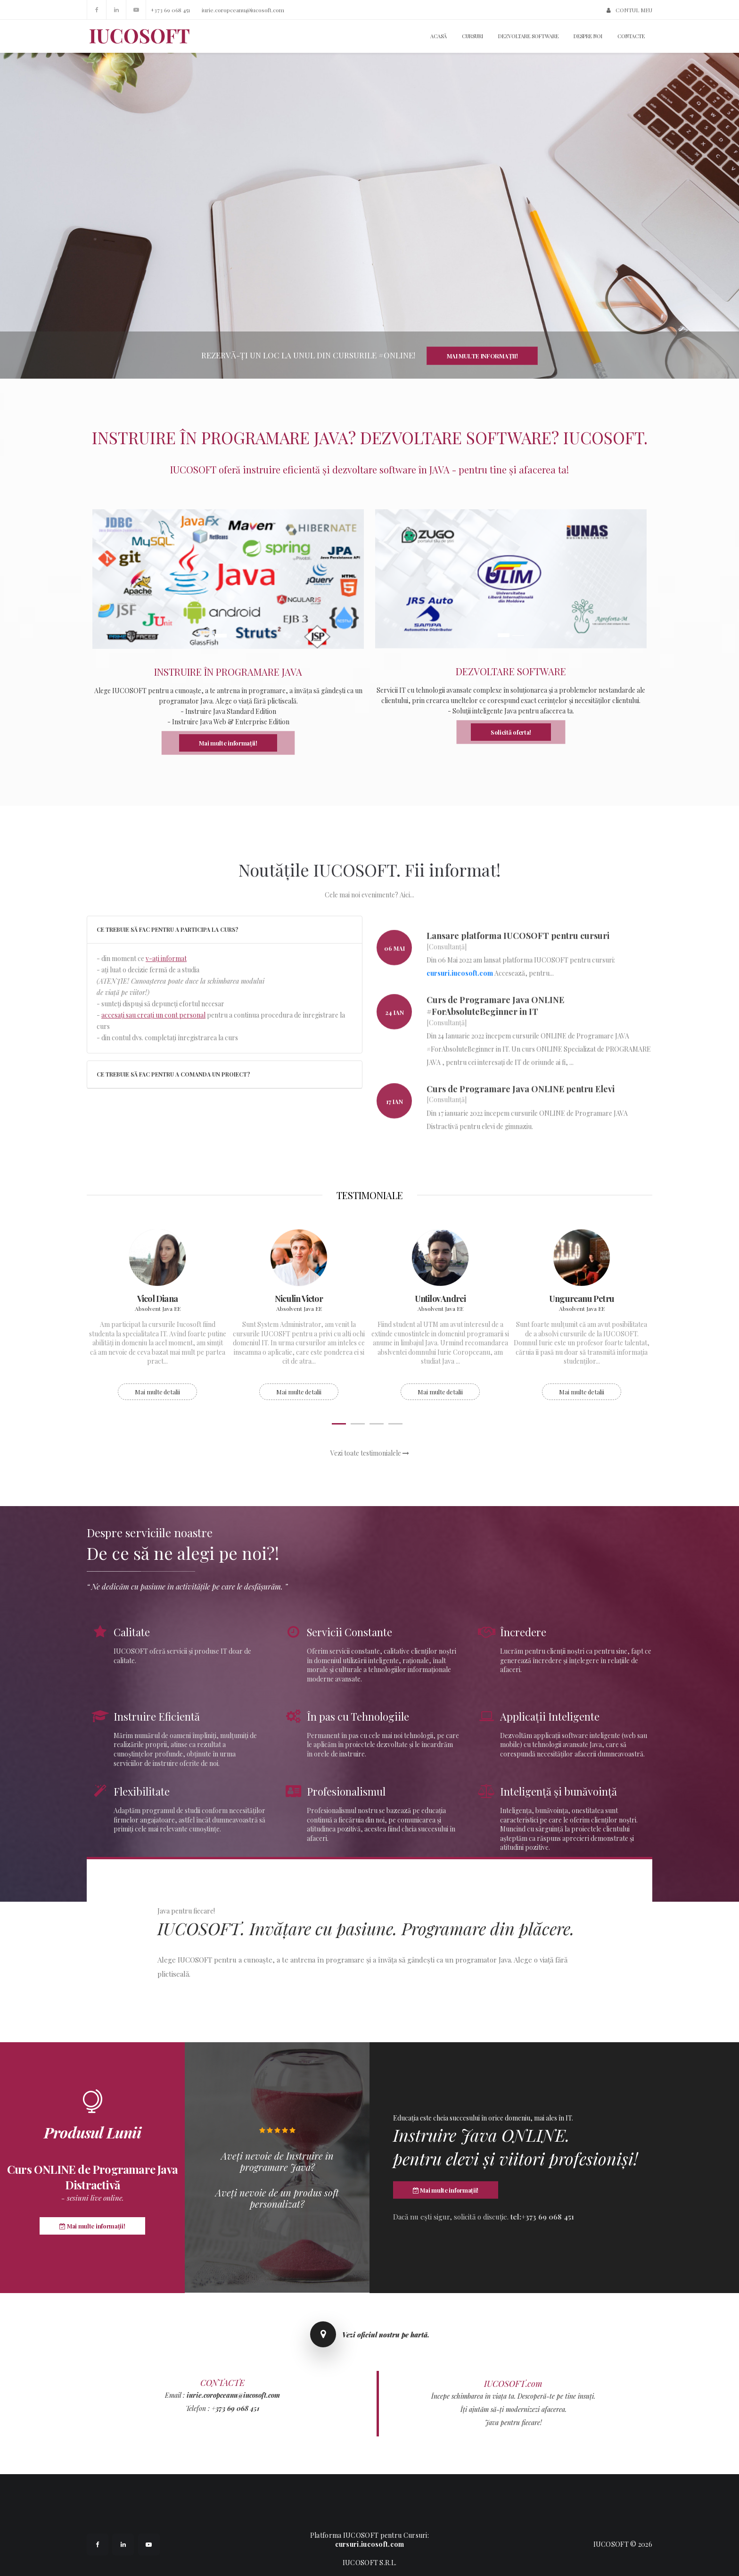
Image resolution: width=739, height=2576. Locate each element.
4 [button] (395, 1424)
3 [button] (377, 1424)
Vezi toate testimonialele (369, 1453)
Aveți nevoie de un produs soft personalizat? (277, 2198)
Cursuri (472, 36)
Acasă (438, 36)
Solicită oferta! (511, 732)
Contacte (631, 36)
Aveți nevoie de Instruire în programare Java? (277, 2161)
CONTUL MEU (629, 10)
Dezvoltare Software (528, 36)
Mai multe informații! (482, 356)
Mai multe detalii (157, 1392)
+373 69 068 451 (170, 10)
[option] (228, 634)
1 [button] (221, 636)
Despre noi (588, 36)
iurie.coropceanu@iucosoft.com (243, 10)
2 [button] (518, 635)
